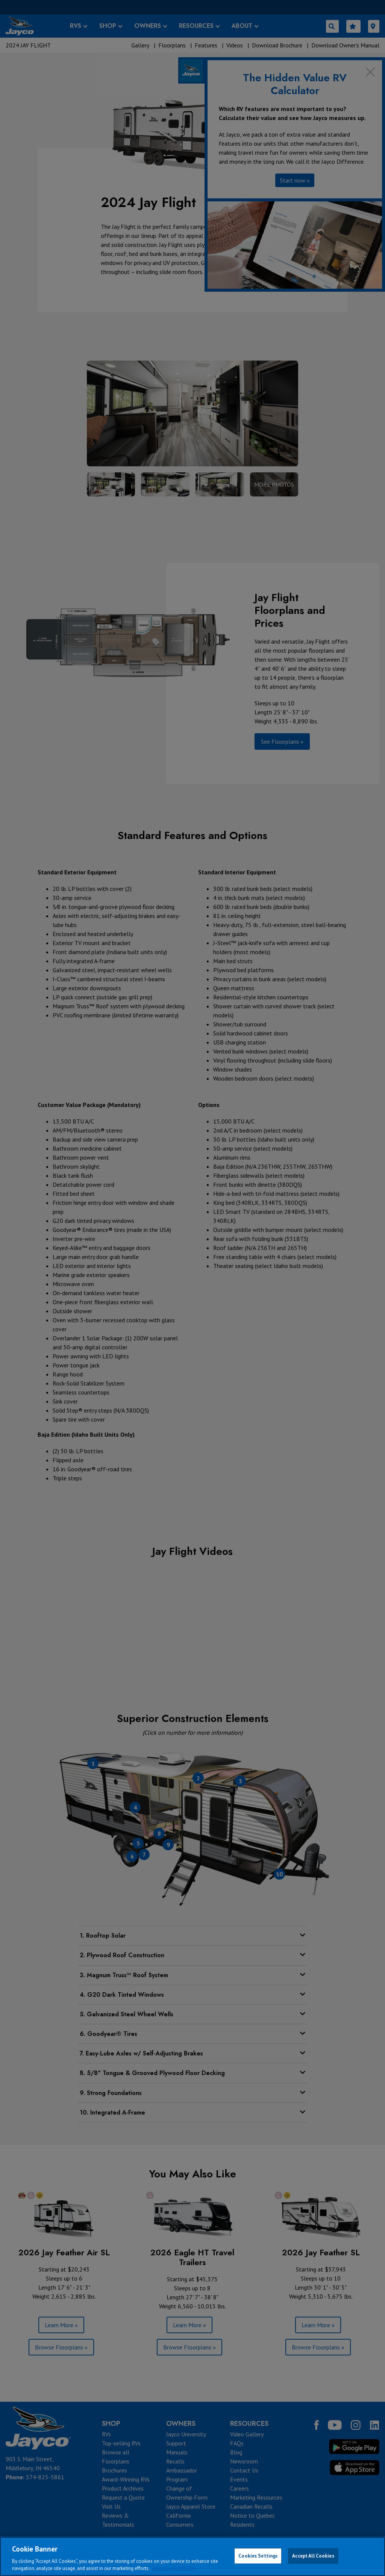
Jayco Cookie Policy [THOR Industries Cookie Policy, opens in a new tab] (174, 2568)
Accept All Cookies (313, 2556)
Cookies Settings (257, 2556)
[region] (192, 2556)
